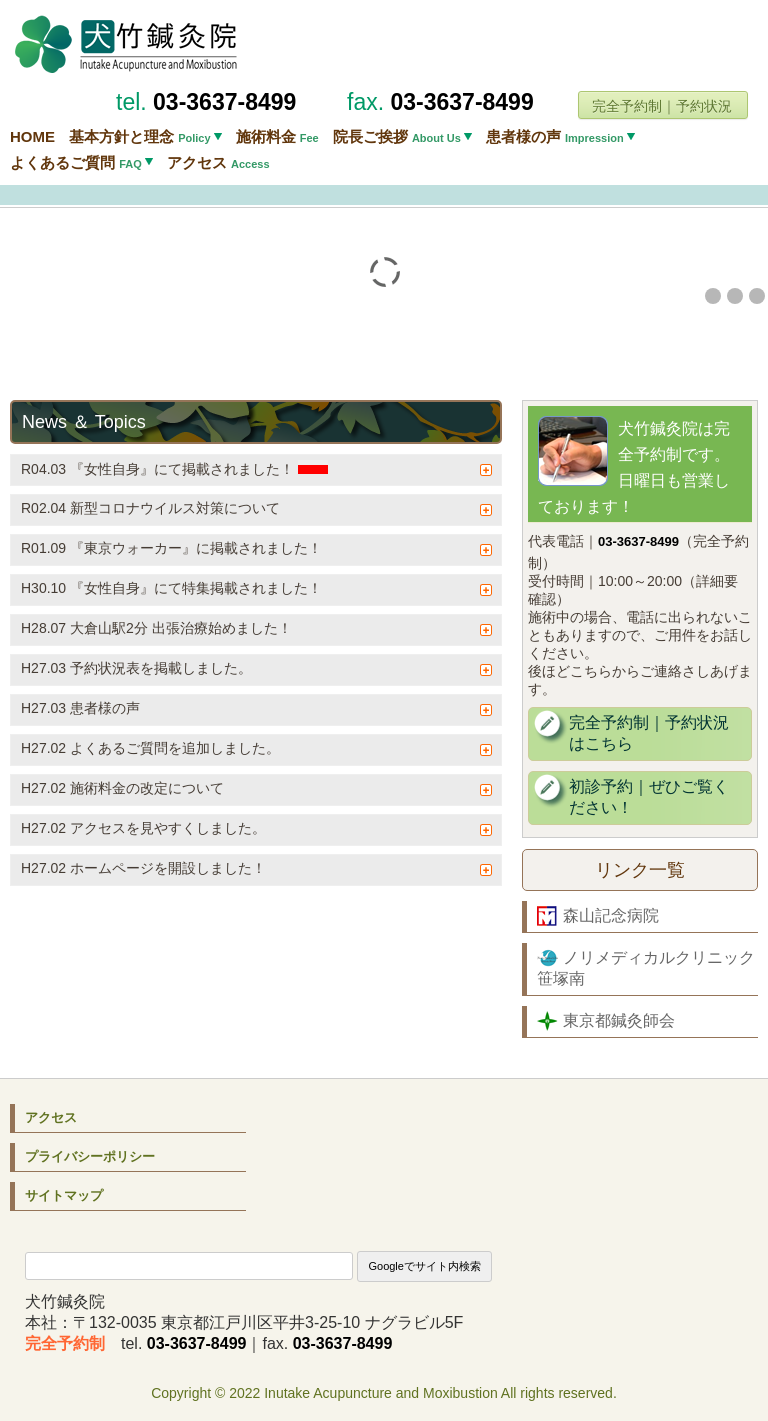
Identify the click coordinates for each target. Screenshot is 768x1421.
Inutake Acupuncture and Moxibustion (381, 1393)
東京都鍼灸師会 (606, 1021)
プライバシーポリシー (90, 1156)
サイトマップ (64, 1195)
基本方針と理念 (140, 136)
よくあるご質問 (76, 162)
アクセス (218, 162)
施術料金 (277, 136)
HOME (32, 136)
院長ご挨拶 (397, 136)
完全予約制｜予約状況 (662, 106)
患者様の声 (555, 136)
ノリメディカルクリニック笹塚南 (646, 967)
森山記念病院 (598, 916)
